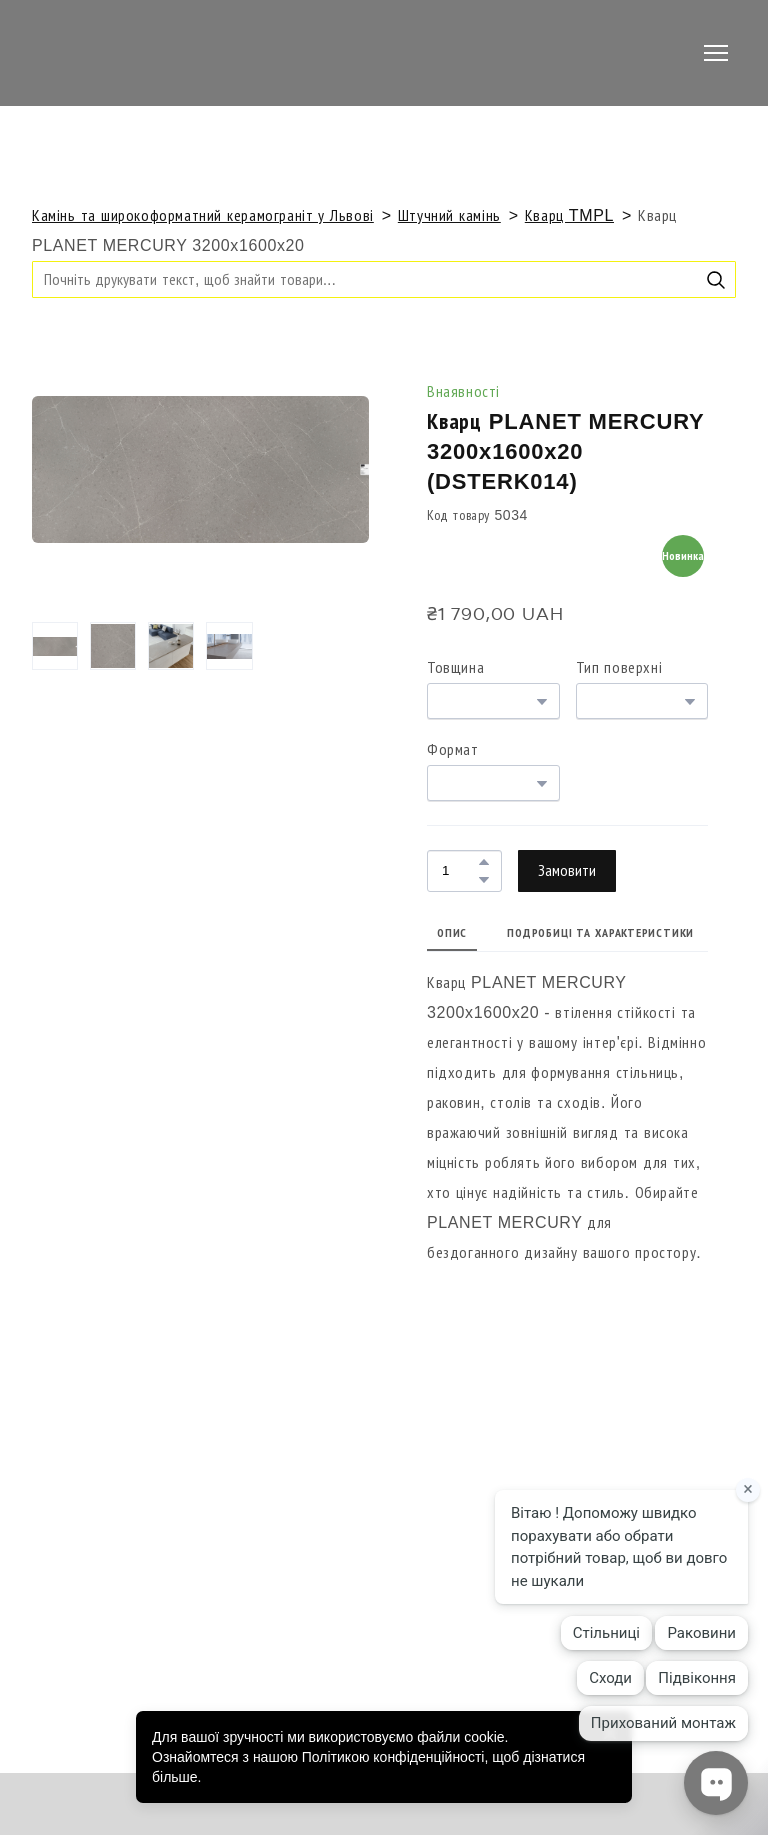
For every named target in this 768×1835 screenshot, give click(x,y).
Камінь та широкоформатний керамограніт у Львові (203, 215)
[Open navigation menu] (716, 53)
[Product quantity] (459, 870)
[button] (716, 280)
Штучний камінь (449, 215)
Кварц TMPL (569, 215)
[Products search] (384, 279)
